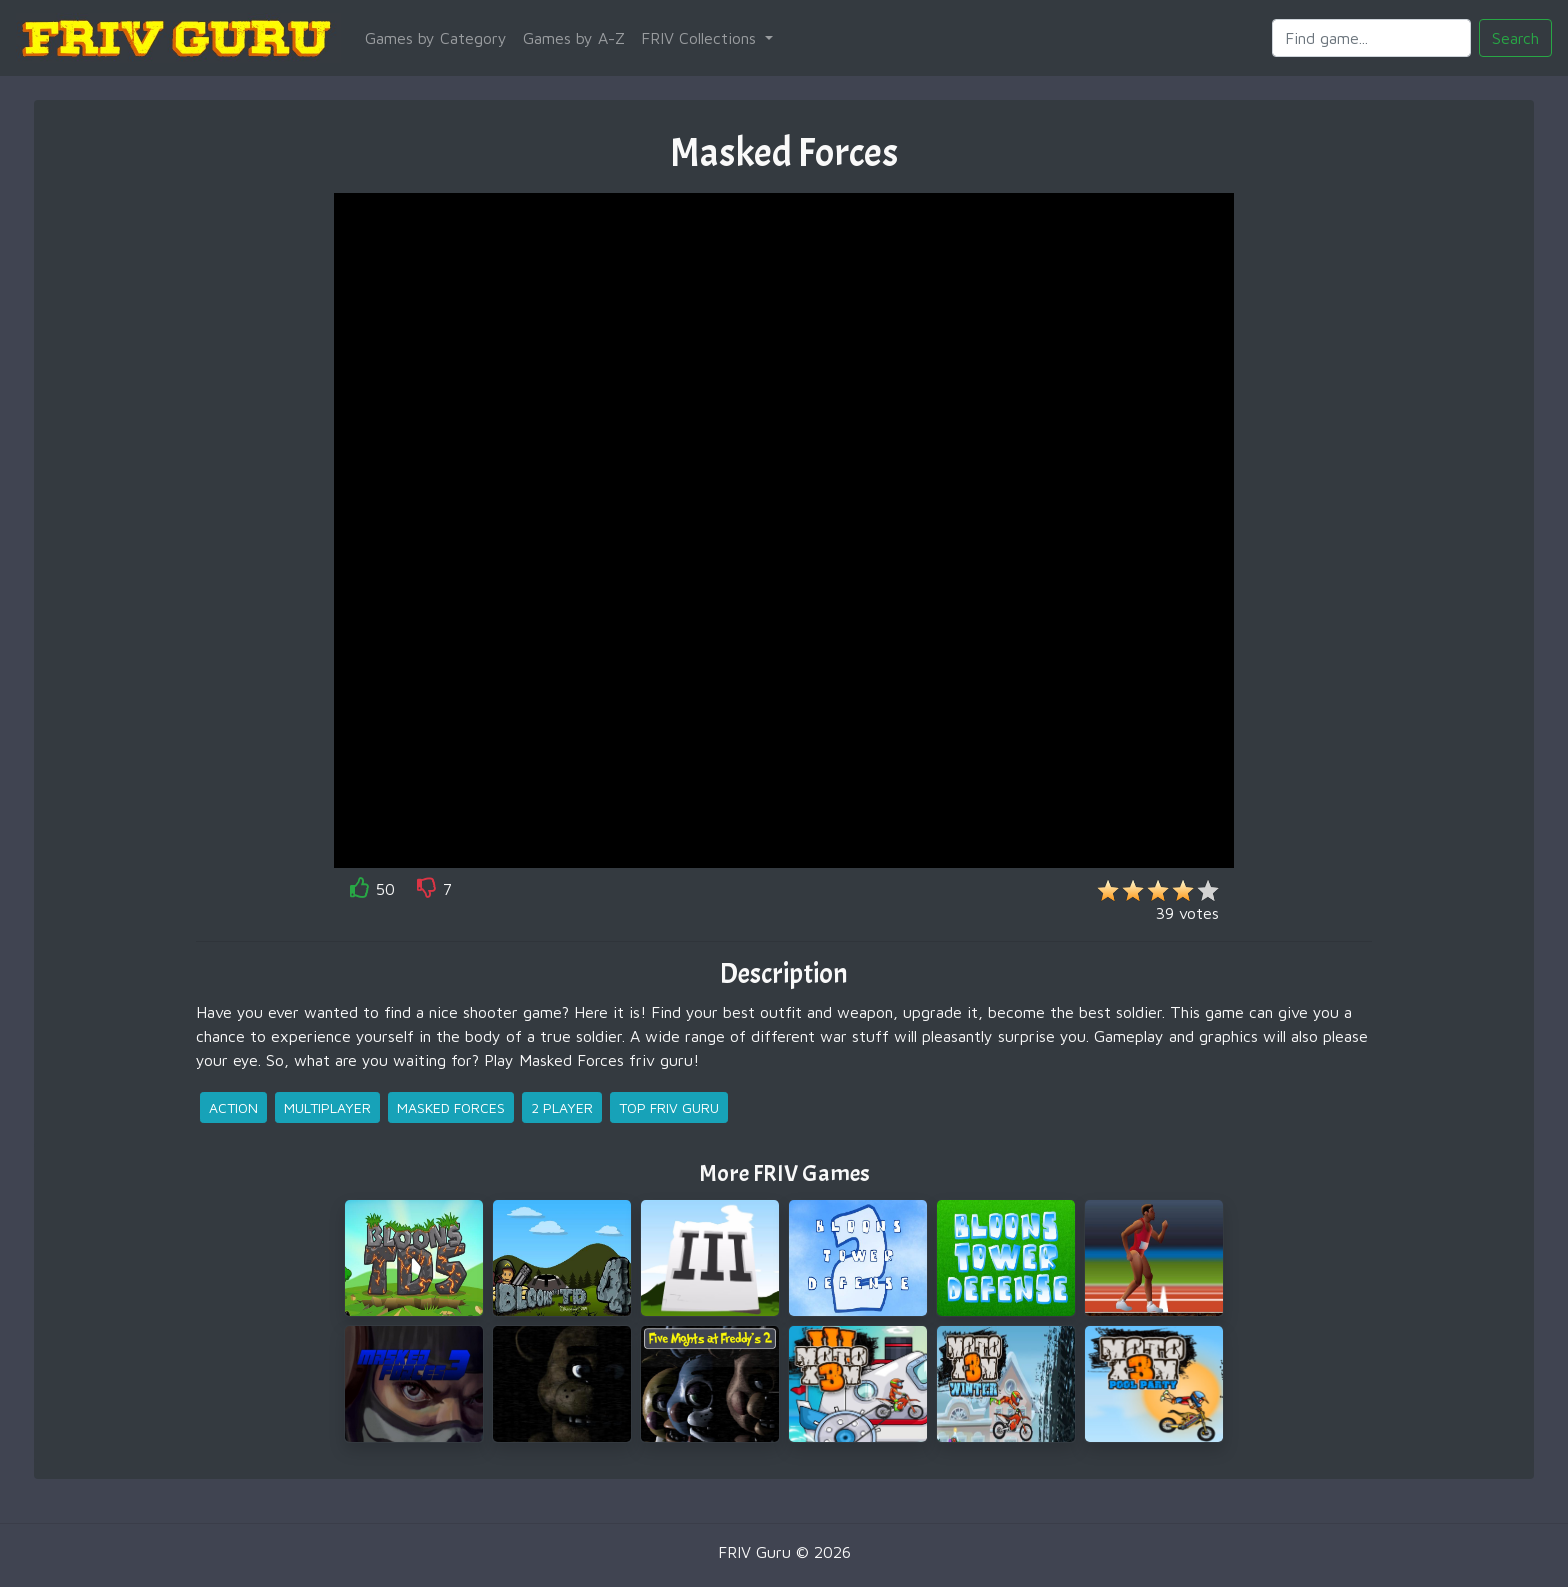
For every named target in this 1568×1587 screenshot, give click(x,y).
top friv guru (669, 1107)
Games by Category (436, 38)
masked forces (451, 1107)
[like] (360, 891)
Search (1515, 38)
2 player (562, 1107)
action (233, 1107)
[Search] (1371, 38)
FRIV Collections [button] (701, 38)
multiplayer (327, 1107)
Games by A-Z (574, 38)
